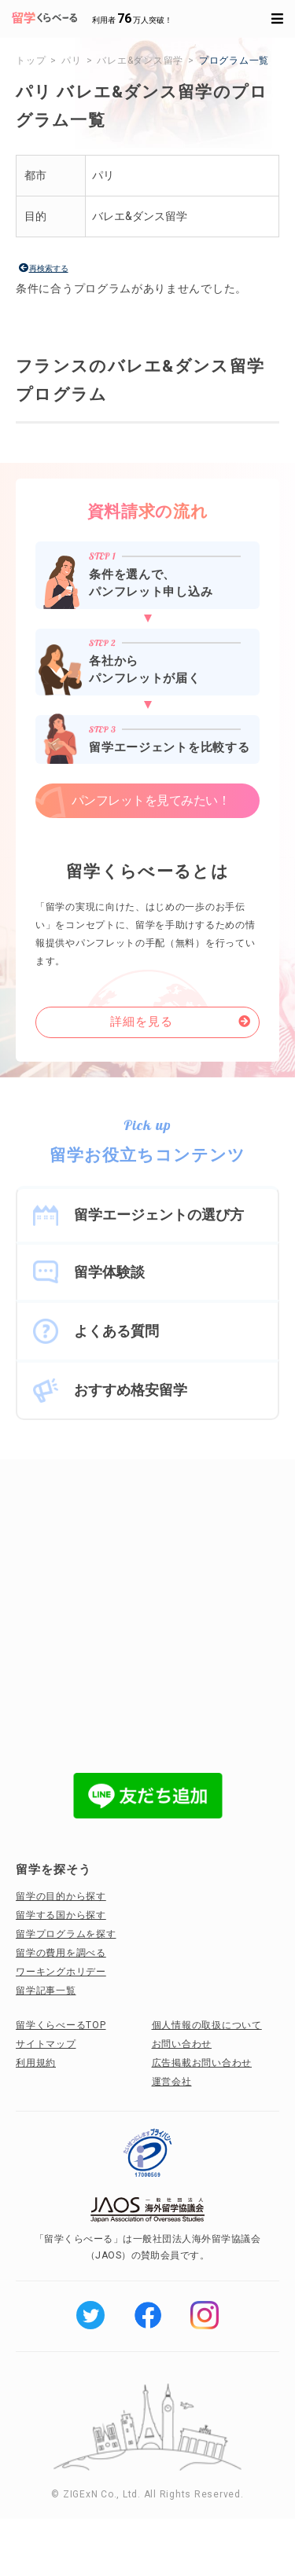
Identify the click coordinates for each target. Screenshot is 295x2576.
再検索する (48, 268)
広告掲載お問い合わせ (202, 2062)
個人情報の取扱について (207, 2025)
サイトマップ (46, 2043)
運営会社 (172, 2081)
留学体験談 (109, 1272)
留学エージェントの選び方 (159, 1214)
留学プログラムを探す (66, 1933)
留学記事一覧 (46, 1990)
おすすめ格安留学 (130, 1390)
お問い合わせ (182, 2043)
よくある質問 (116, 1331)
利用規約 (36, 2062)
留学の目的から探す (61, 1896)
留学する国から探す (61, 1915)
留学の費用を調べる (61, 1952)
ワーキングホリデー (61, 1971)
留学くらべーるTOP (61, 2025)
